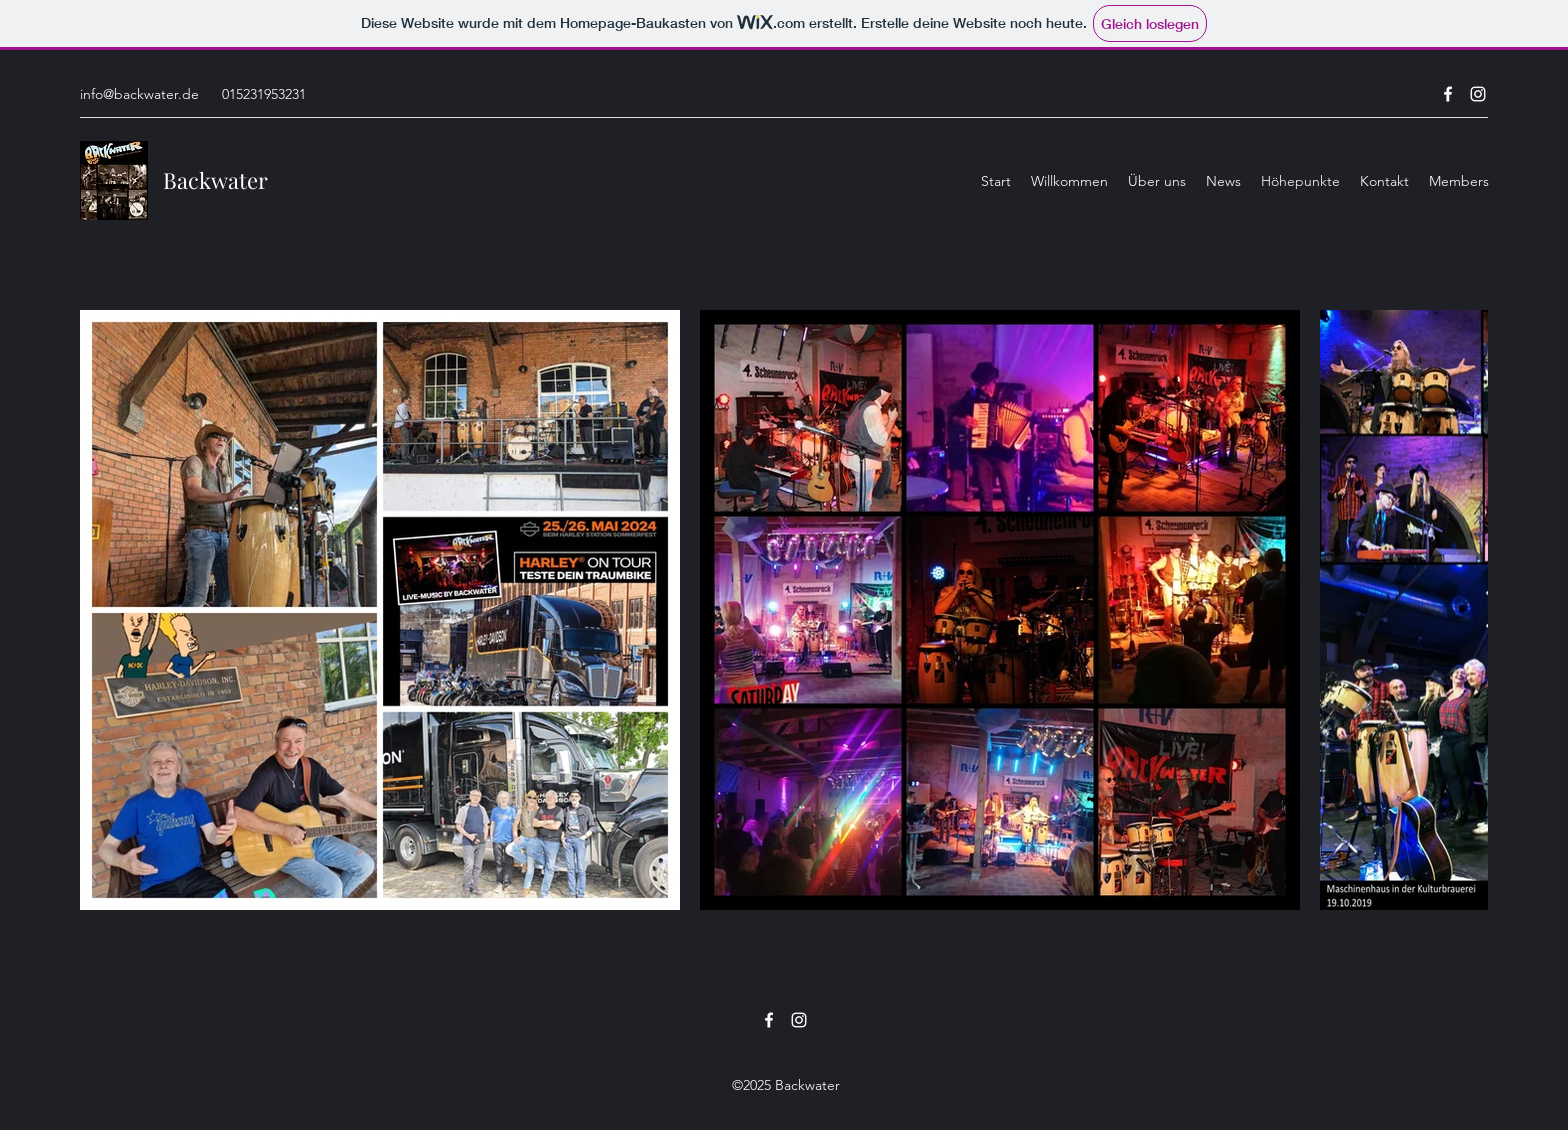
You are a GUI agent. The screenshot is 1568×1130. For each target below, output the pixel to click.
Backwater (215, 180)
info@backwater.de (139, 94)
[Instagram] (1478, 94)
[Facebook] (1448, 94)
